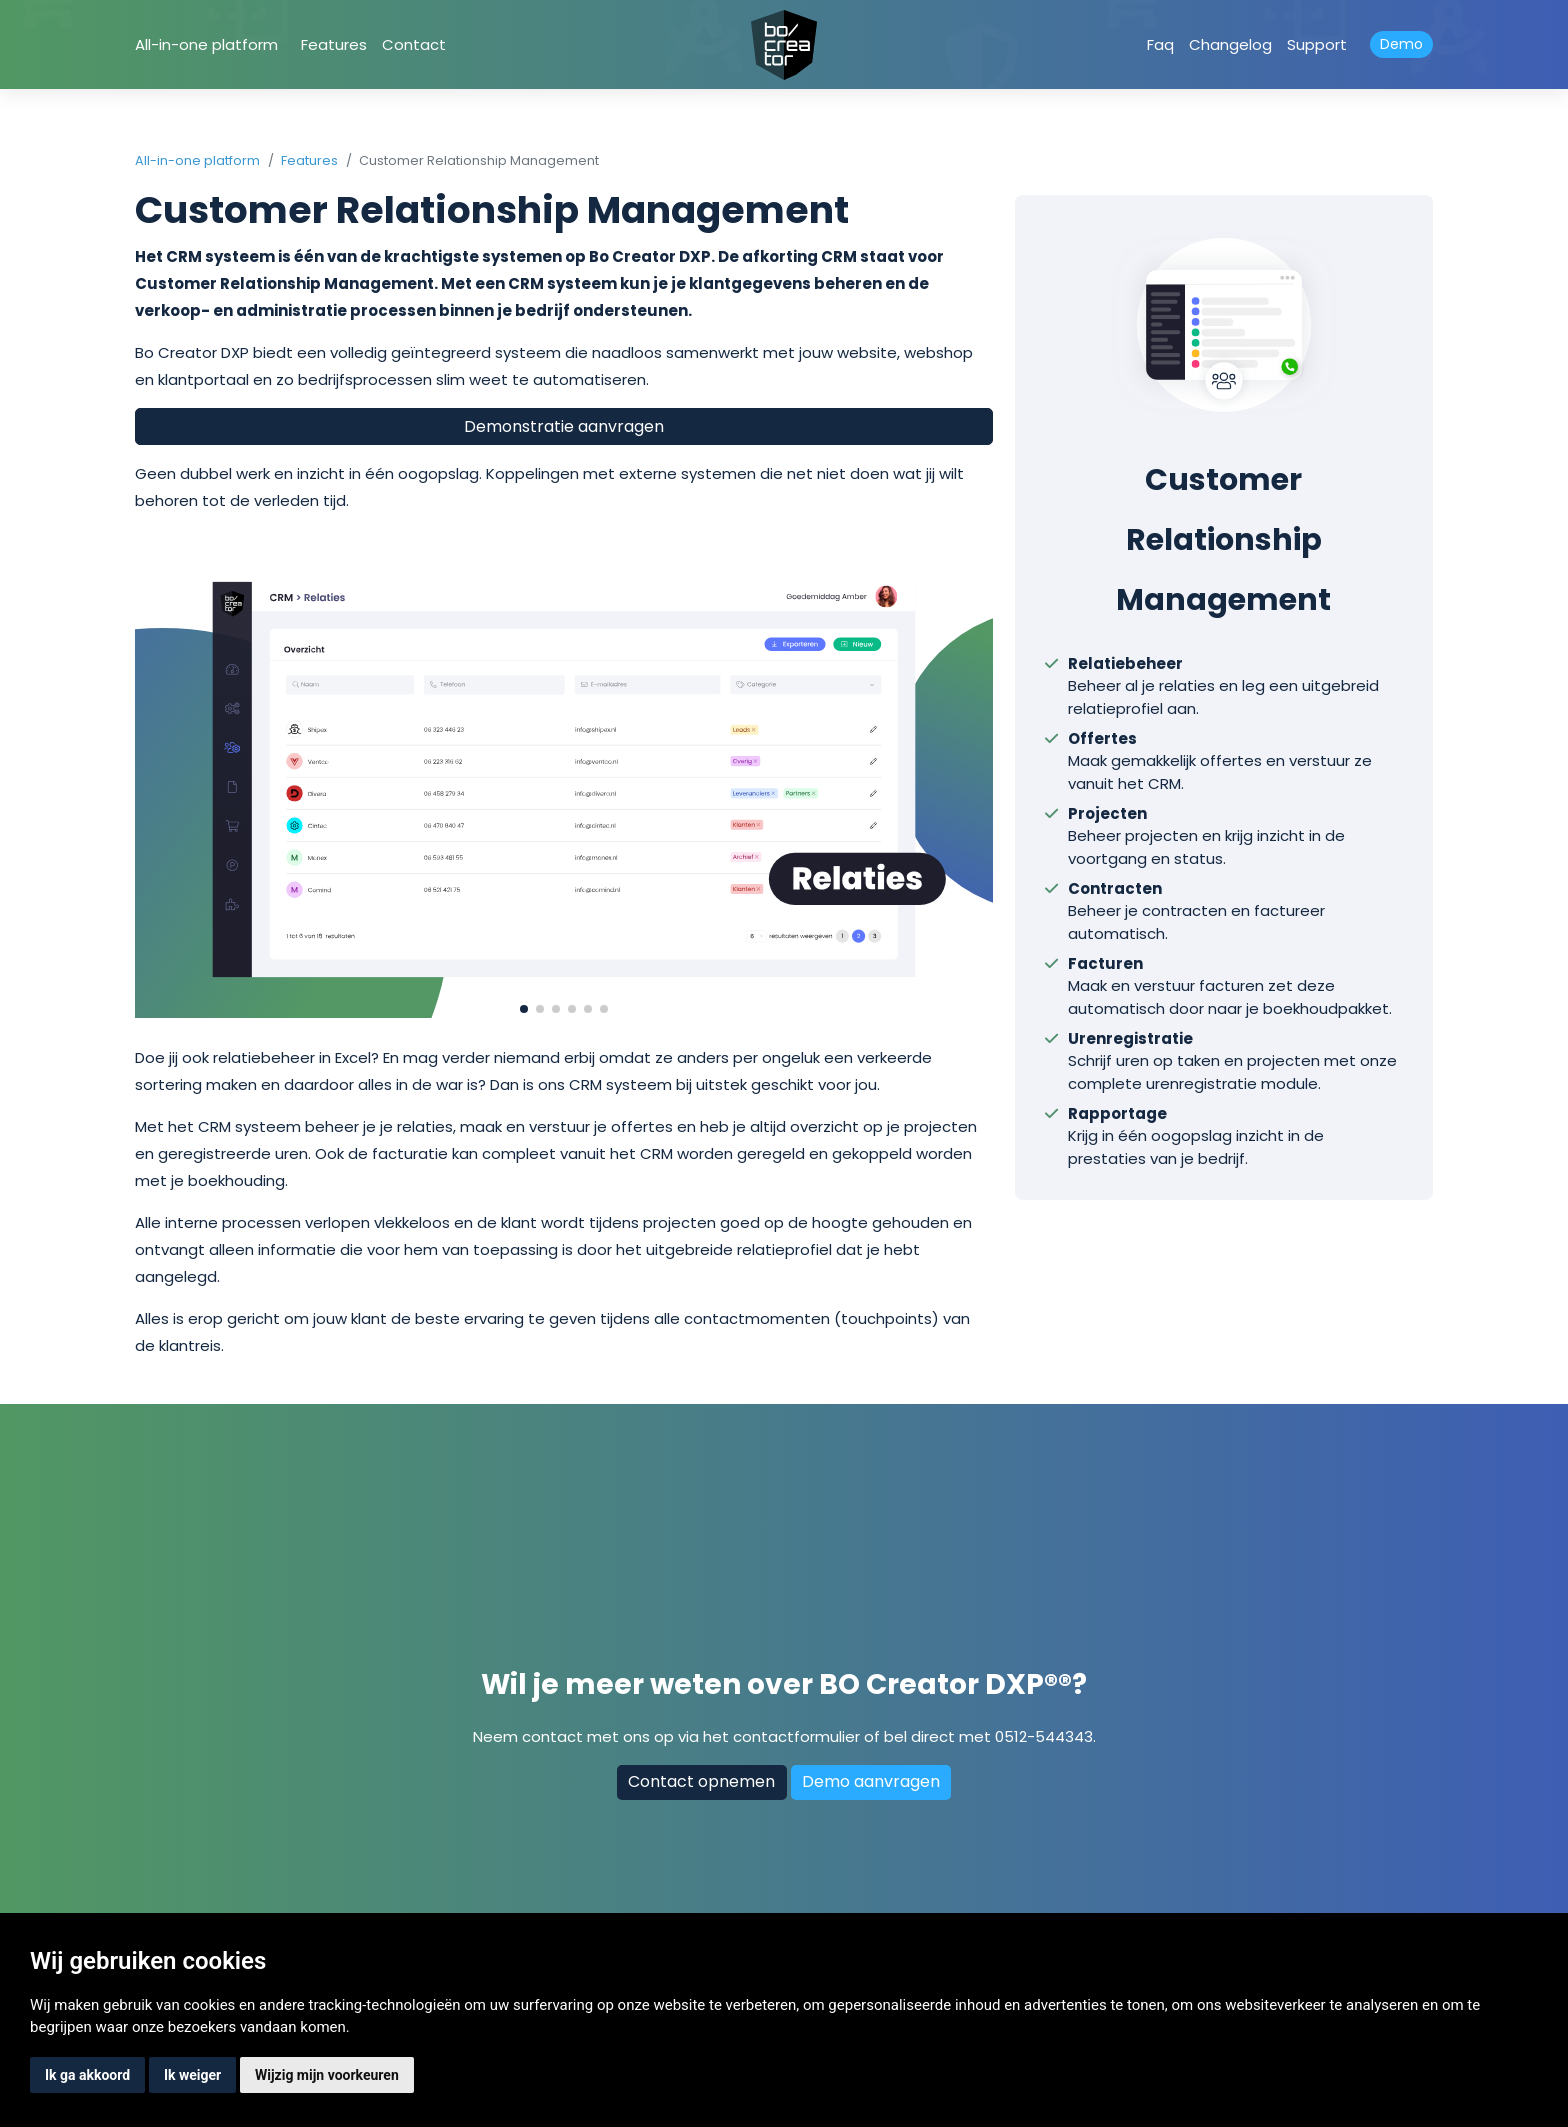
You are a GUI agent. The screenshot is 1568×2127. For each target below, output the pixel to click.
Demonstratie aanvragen (564, 426)
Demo (1401, 44)
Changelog (1230, 44)
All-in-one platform (206, 44)
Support (1317, 44)
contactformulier (796, 1736)
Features (334, 44)
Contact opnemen (701, 1781)
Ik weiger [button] (192, 2075)
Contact (414, 44)
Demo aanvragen (871, 1781)
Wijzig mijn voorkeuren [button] (327, 2075)
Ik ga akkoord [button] (87, 2075)
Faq (1160, 44)
